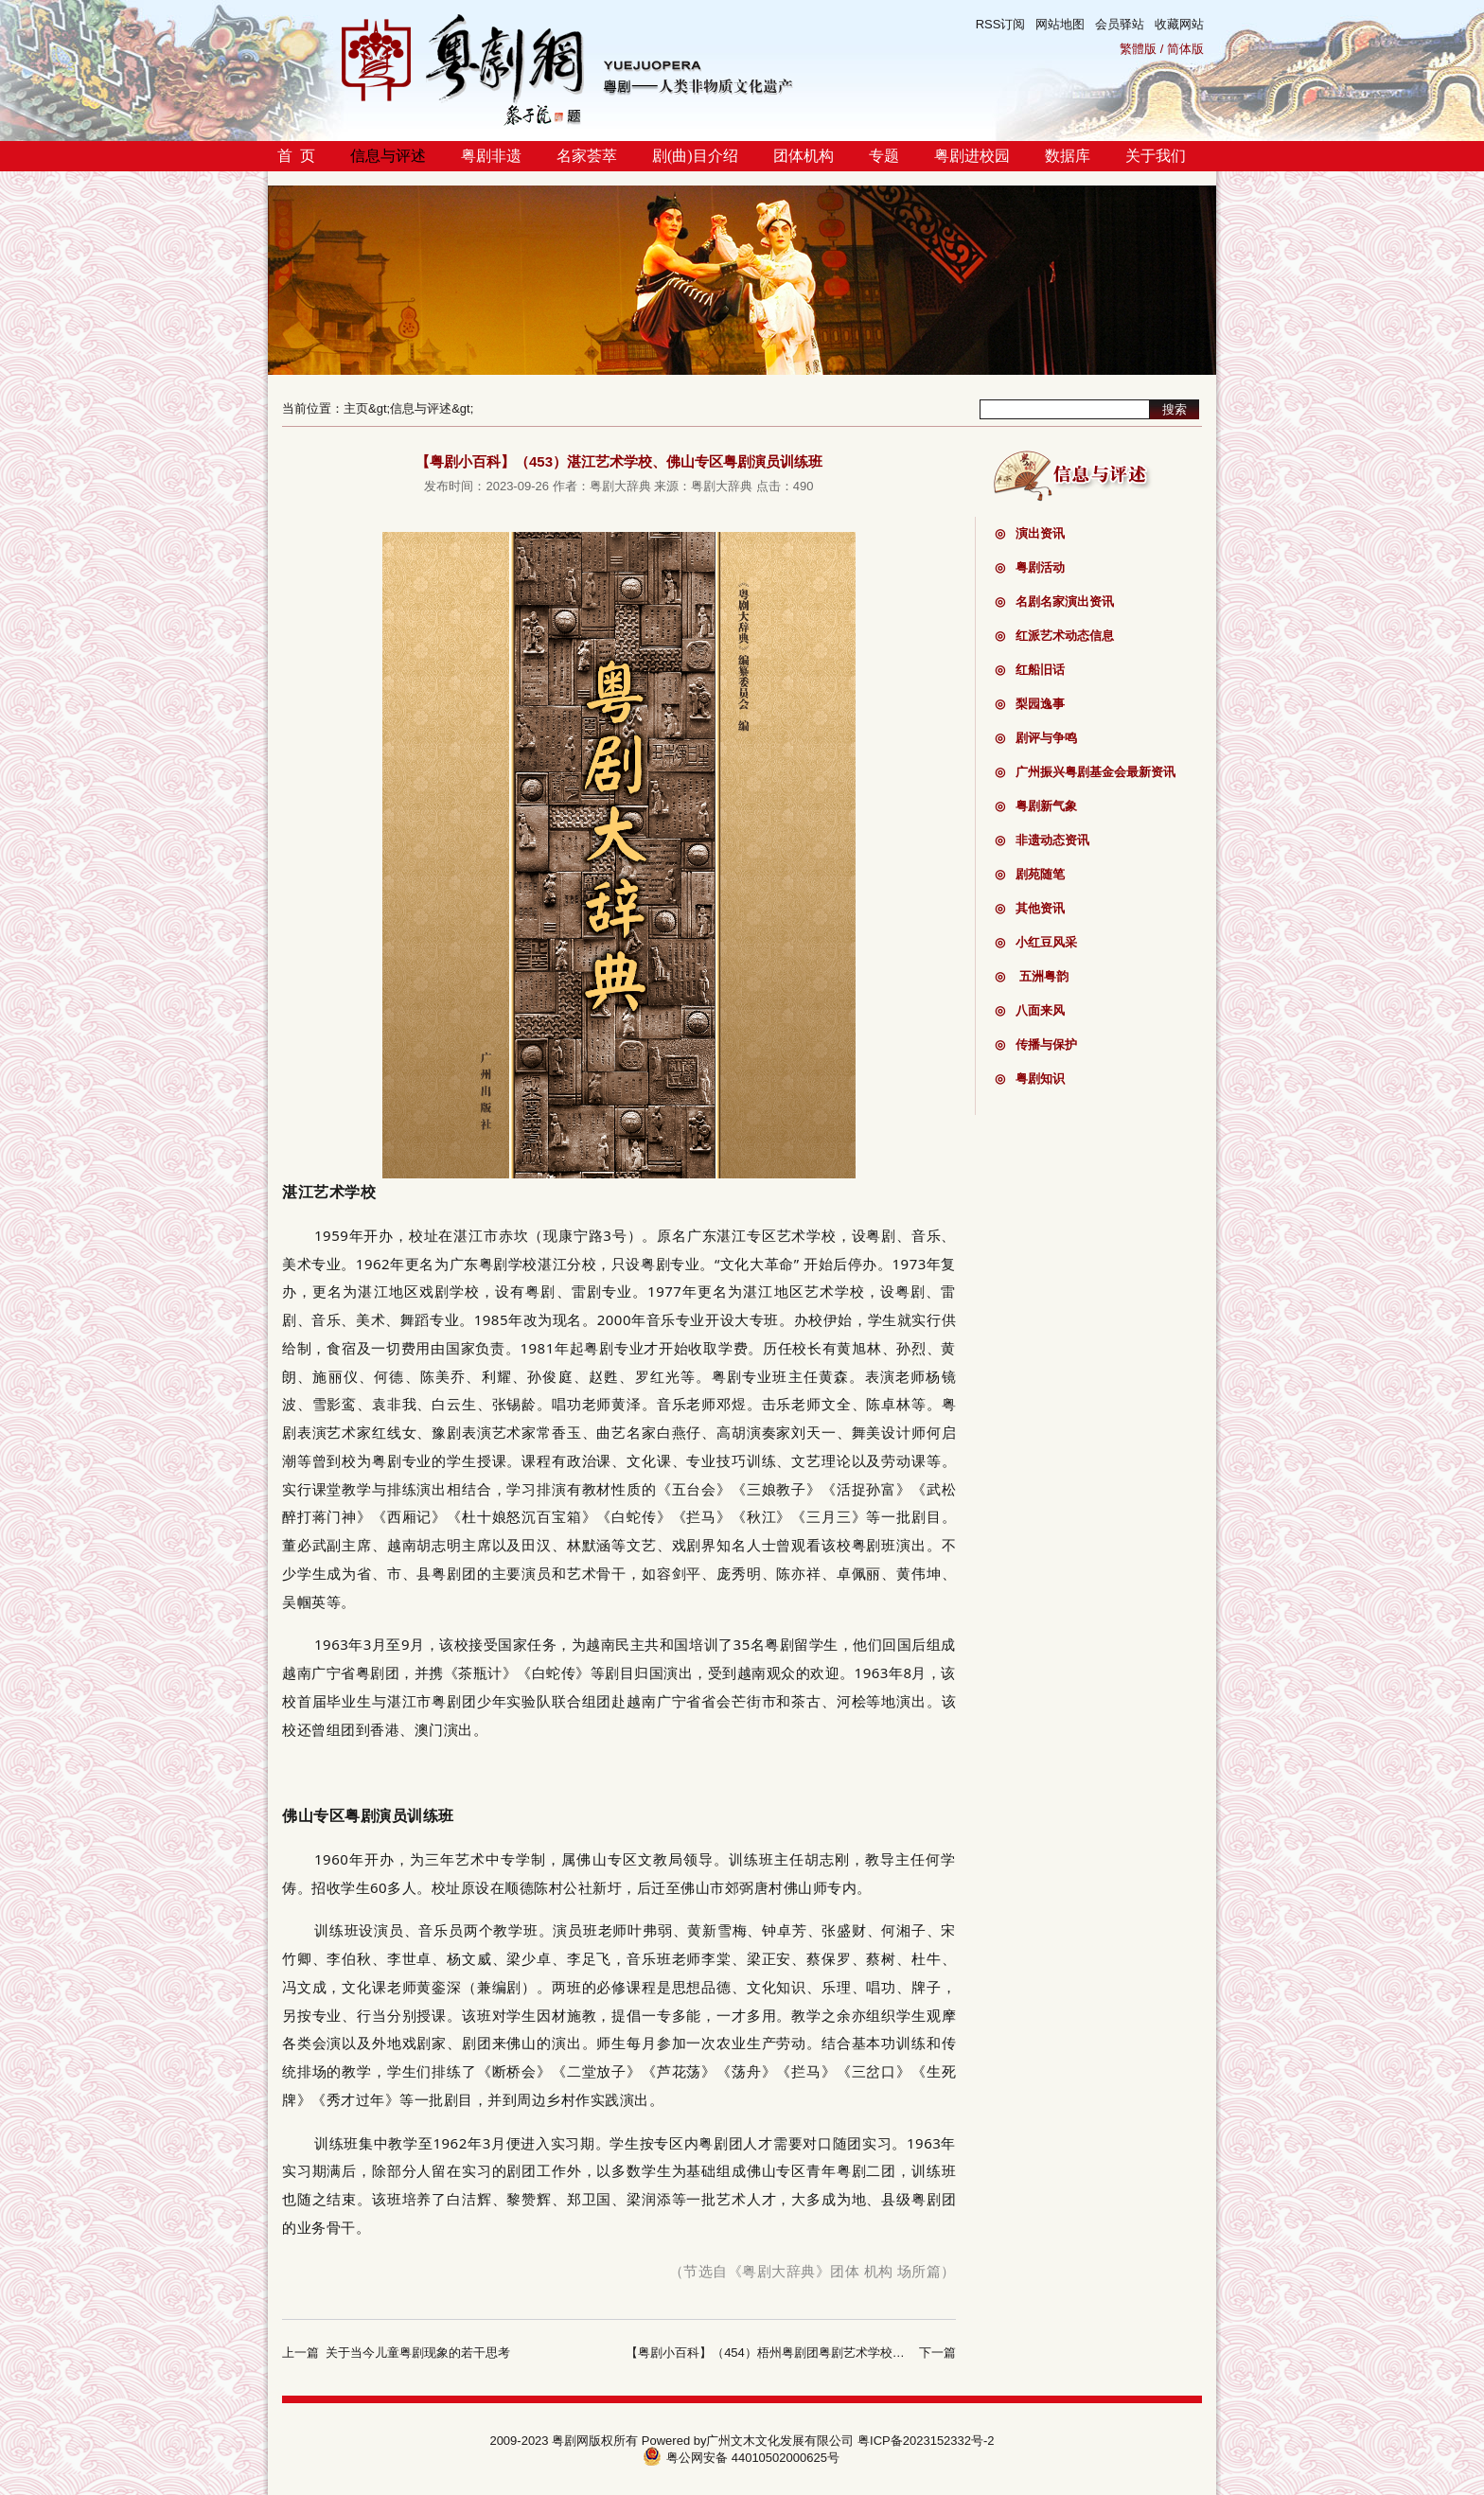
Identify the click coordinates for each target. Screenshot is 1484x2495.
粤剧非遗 (491, 156)
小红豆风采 (1036, 942)
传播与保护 (1036, 1044)
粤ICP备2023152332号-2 (926, 2440)
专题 (884, 156)
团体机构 (803, 156)
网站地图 (1060, 24)
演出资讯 (1030, 533)
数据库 (1067, 156)
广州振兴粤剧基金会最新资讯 (1085, 772)
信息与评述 (388, 156)
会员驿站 (1119, 24)
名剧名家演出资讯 (1054, 601)
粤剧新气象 (1036, 806)
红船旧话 (1030, 670)
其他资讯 (1030, 908)
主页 (356, 408)
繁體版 (1138, 49)
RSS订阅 (1001, 24)
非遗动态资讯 (1042, 840)
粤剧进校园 (972, 156)
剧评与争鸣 (1036, 738)
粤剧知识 (1030, 1078)
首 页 (296, 156)
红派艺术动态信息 (1054, 635)
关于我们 (1155, 156)
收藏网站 (1179, 24)
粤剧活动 (1030, 567)
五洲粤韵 (1032, 976)
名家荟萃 (586, 156)
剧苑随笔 (1030, 874)
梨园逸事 (1030, 704)
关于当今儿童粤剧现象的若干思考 (418, 2352)
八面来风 (1030, 1010)
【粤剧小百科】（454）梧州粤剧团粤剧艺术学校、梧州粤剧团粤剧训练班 (827, 2352)
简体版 (1185, 49)
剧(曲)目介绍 (695, 156)
